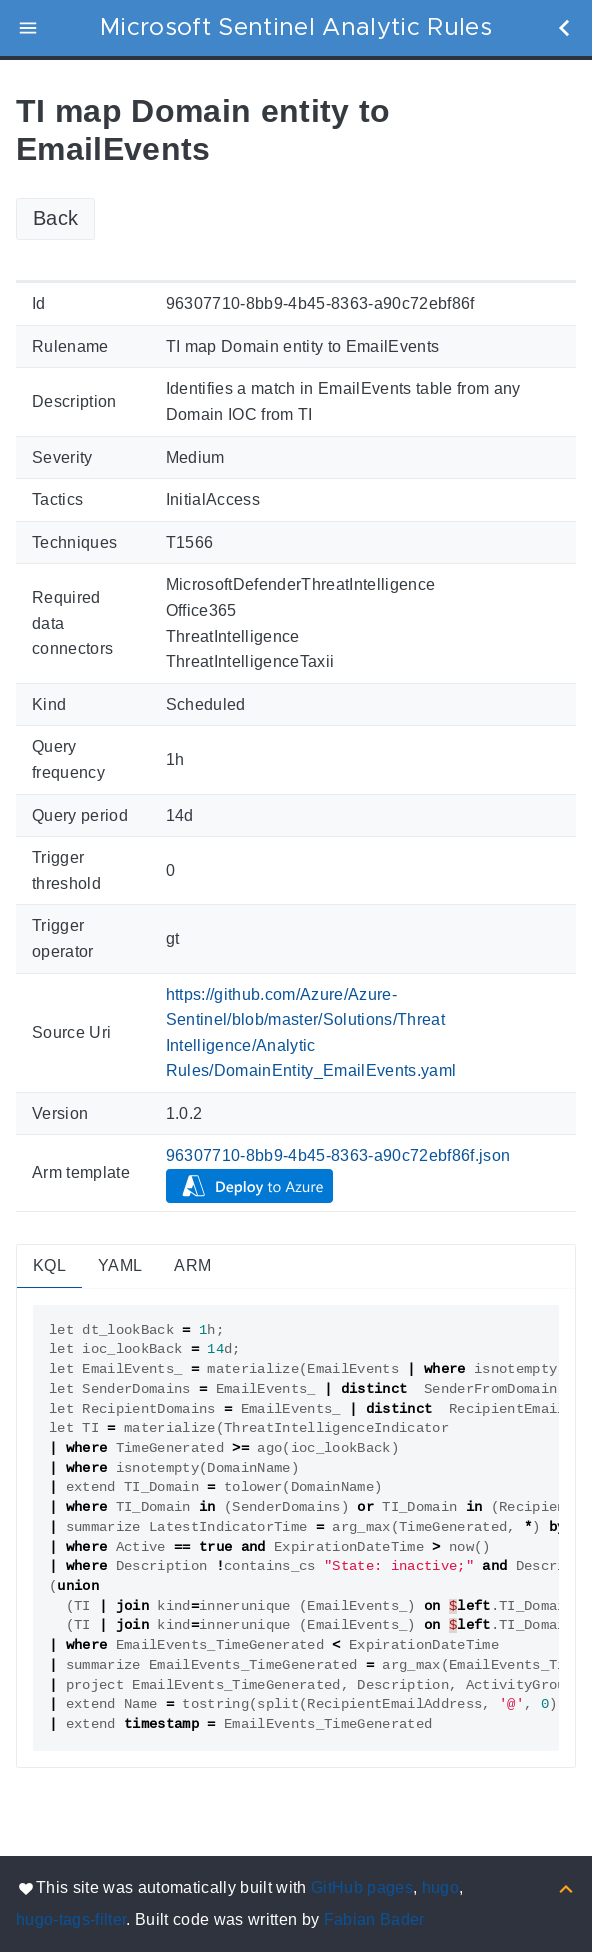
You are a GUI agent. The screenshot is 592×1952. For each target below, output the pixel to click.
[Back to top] (566, 1887)
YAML (120, 1265)
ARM (192, 1265)
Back (55, 218)
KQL (49, 1265)
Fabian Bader (374, 1919)
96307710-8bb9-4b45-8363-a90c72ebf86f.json (338, 1155)
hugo (440, 1887)
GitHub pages (362, 1887)
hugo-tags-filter (71, 1919)
